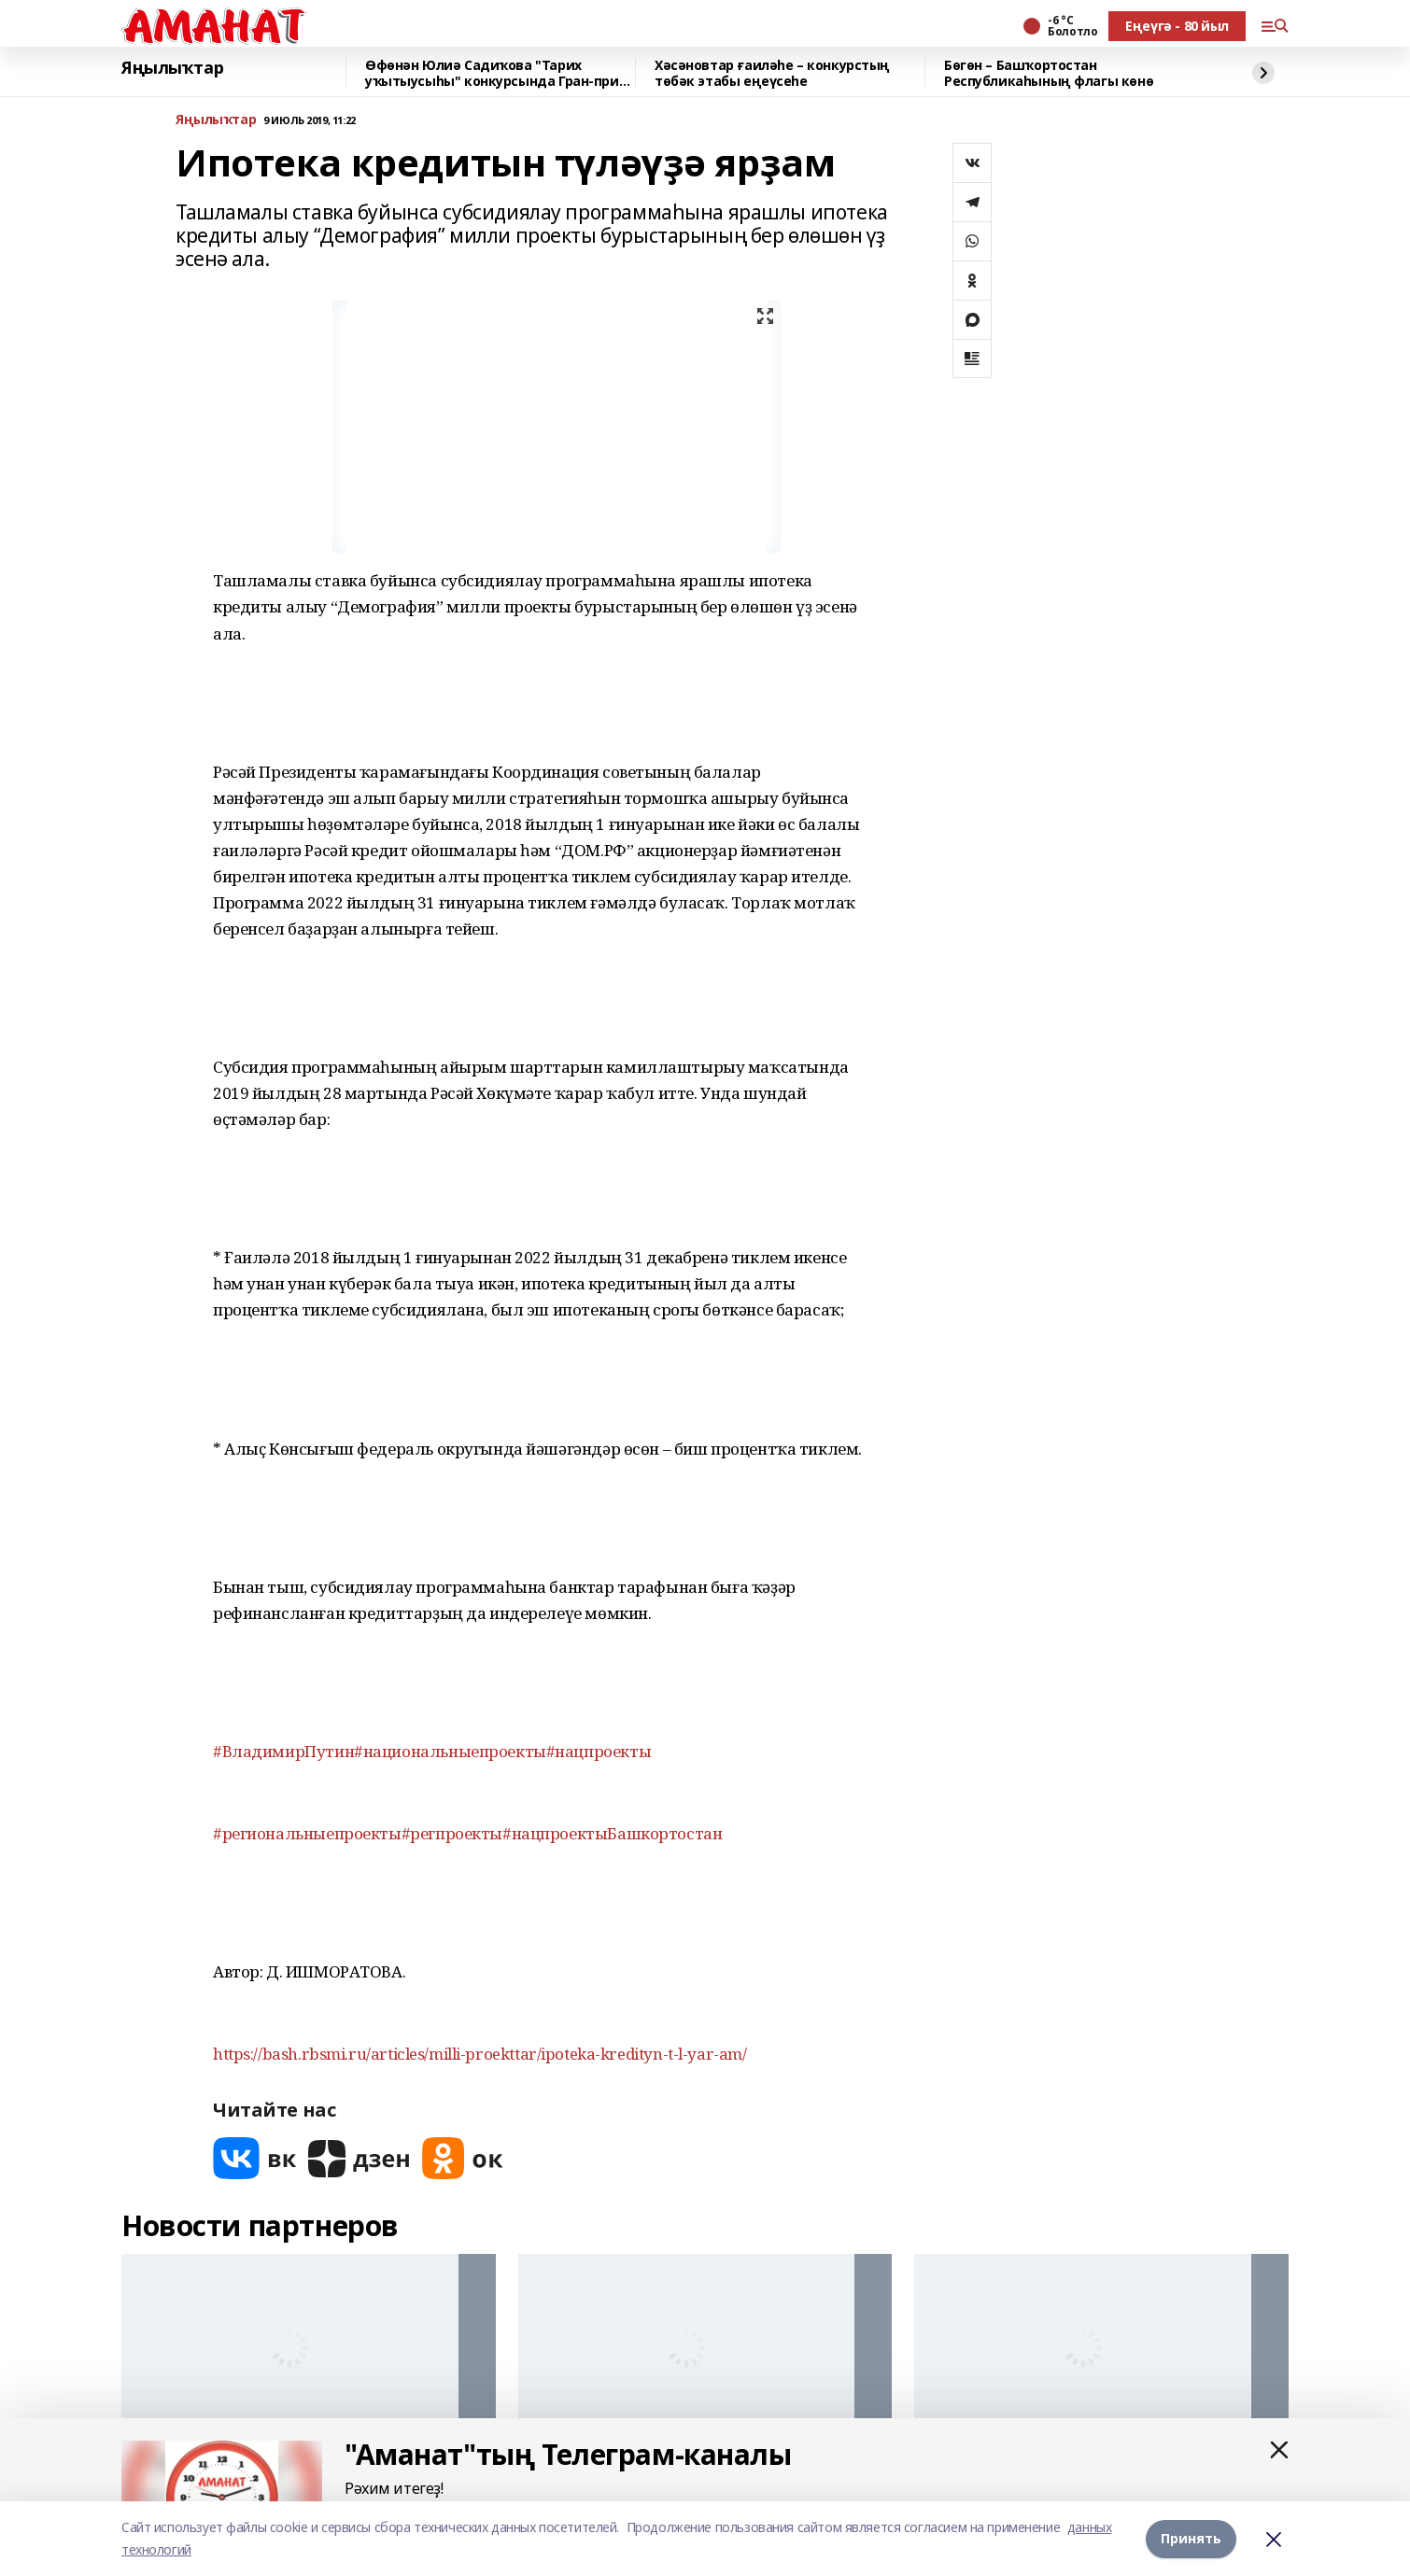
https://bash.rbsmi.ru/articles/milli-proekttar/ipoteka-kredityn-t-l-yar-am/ (480, 2053)
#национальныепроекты (450, 1751)
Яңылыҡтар (172, 68)
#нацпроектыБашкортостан (612, 1833)
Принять (1191, 2538)
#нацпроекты (598, 1751)
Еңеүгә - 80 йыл (1177, 26)
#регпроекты (452, 1833)
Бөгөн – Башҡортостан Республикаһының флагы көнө (1048, 73)
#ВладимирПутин (283, 1751)
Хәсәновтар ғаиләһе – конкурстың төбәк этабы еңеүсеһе (772, 73)
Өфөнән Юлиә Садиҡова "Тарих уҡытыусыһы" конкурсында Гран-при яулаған (492, 73)
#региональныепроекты (307, 1833)
